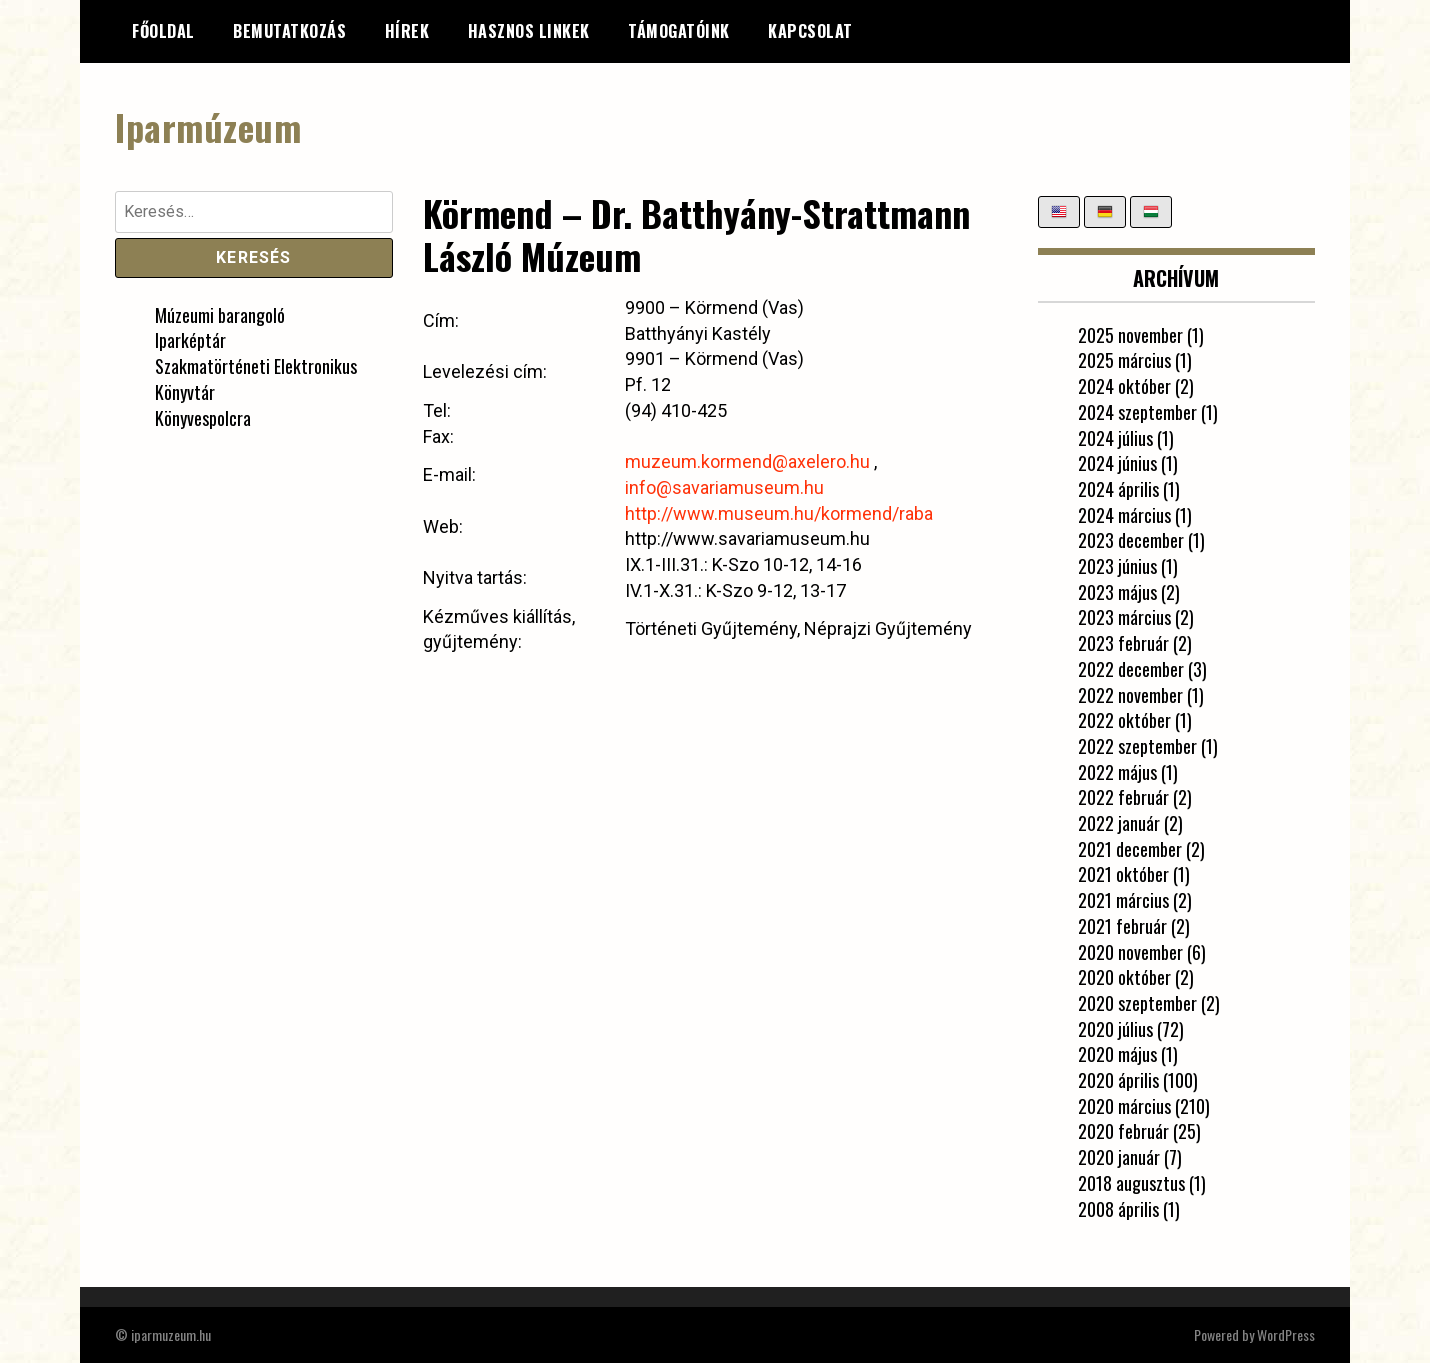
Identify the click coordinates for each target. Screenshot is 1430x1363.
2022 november (1130, 695)
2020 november (1130, 952)
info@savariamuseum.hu (724, 487)
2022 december (1131, 669)
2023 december (1131, 540)
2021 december (1130, 849)
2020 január (1119, 1157)
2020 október (1124, 977)
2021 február (1122, 926)
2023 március (1124, 617)
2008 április (1118, 1209)
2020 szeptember (1137, 1003)
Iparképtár (190, 340)
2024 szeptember (1137, 412)
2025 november (1130, 335)
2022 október (1124, 720)
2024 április (1118, 489)
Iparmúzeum (208, 126)
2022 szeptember (1137, 746)
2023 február (1123, 643)
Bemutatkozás (289, 31)
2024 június (1117, 463)
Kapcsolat (810, 31)
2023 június (1117, 566)
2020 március (1124, 1106)
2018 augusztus (1131, 1183)
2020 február (1123, 1131)
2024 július (1115, 438)
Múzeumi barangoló (220, 315)
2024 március (1124, 515)
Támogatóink (679, 31)
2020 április (1118, 1080)
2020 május (1117, 1054)
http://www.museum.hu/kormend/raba (779, 513)
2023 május (1117, 592)
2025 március (1124, 360)
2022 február (1123, 797)
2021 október (1123, 874)
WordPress (1286, 1334)
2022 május (1117, 772)
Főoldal (163, 31)
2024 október (1124, 386)
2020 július (1115, 1029)
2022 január (1119, 823)
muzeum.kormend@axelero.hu (747, 461)
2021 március (1123, 900)
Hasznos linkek (529, 31)
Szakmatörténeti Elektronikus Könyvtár (256, 379)
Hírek (407, 31)
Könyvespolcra (203, 418)
